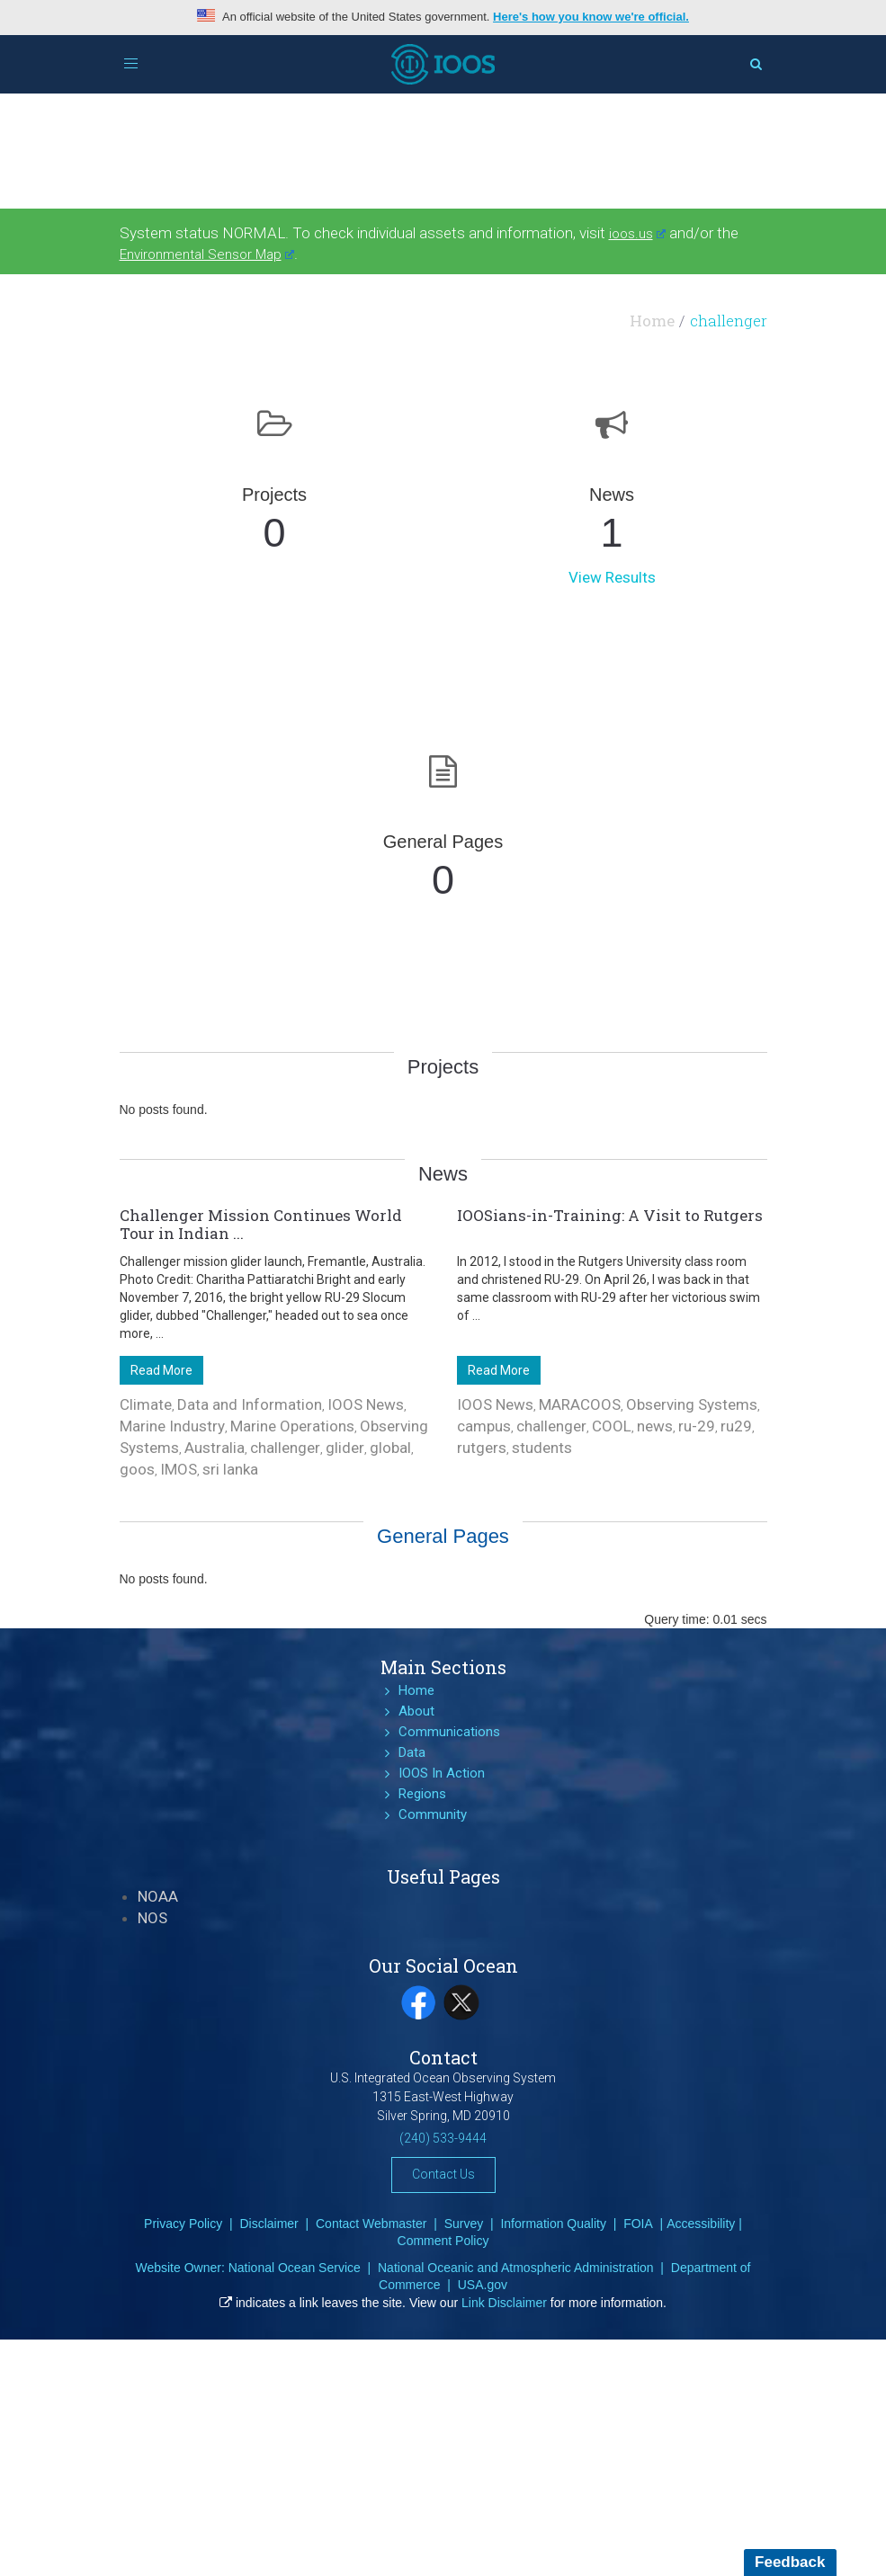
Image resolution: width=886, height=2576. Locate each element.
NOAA (158, 1896)
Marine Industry (172, 1426)
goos (137, 1469)
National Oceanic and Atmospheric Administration (516, 2267)
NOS (152, 1918)
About (416, 1711)
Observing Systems (691, 1404)
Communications (449, 1732)
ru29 (736, 1426)
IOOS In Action (441, 1773)
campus (484, 1426)
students (542, 1448)
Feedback (790, 2562)
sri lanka (230, 1469)
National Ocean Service (294, 2267)
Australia (214, 1448)
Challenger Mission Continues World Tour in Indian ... (261, 1224)
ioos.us (638, 234)
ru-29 (696, 1426)
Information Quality (553, 2223)
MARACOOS (580, 1404)
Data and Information (249, 1404)
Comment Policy (443, 2240)
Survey (464, 2223)
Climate (146, 1404)
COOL (611, 1426)
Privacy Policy (183, 2223)
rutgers (481, 1448)
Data (411, 1752)
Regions (422, 1794)
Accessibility (701, 2223)
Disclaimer (268, 2223)
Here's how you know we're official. (591, 16)
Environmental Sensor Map (207, 254)
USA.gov (482, 2284)
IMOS (178, 1469)
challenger (285, 1448)
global (390, 1448)
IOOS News (365, 1404)
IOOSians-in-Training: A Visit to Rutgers (610, 1215)
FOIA (638, 2223)
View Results (612, 577)
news (655, 1426)
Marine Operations (292, 1426)
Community (432, 1814)
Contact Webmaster (371, 2223)
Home (652, 320)
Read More (161, 1370)
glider (345, 1448)
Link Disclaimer (504, 2302)
